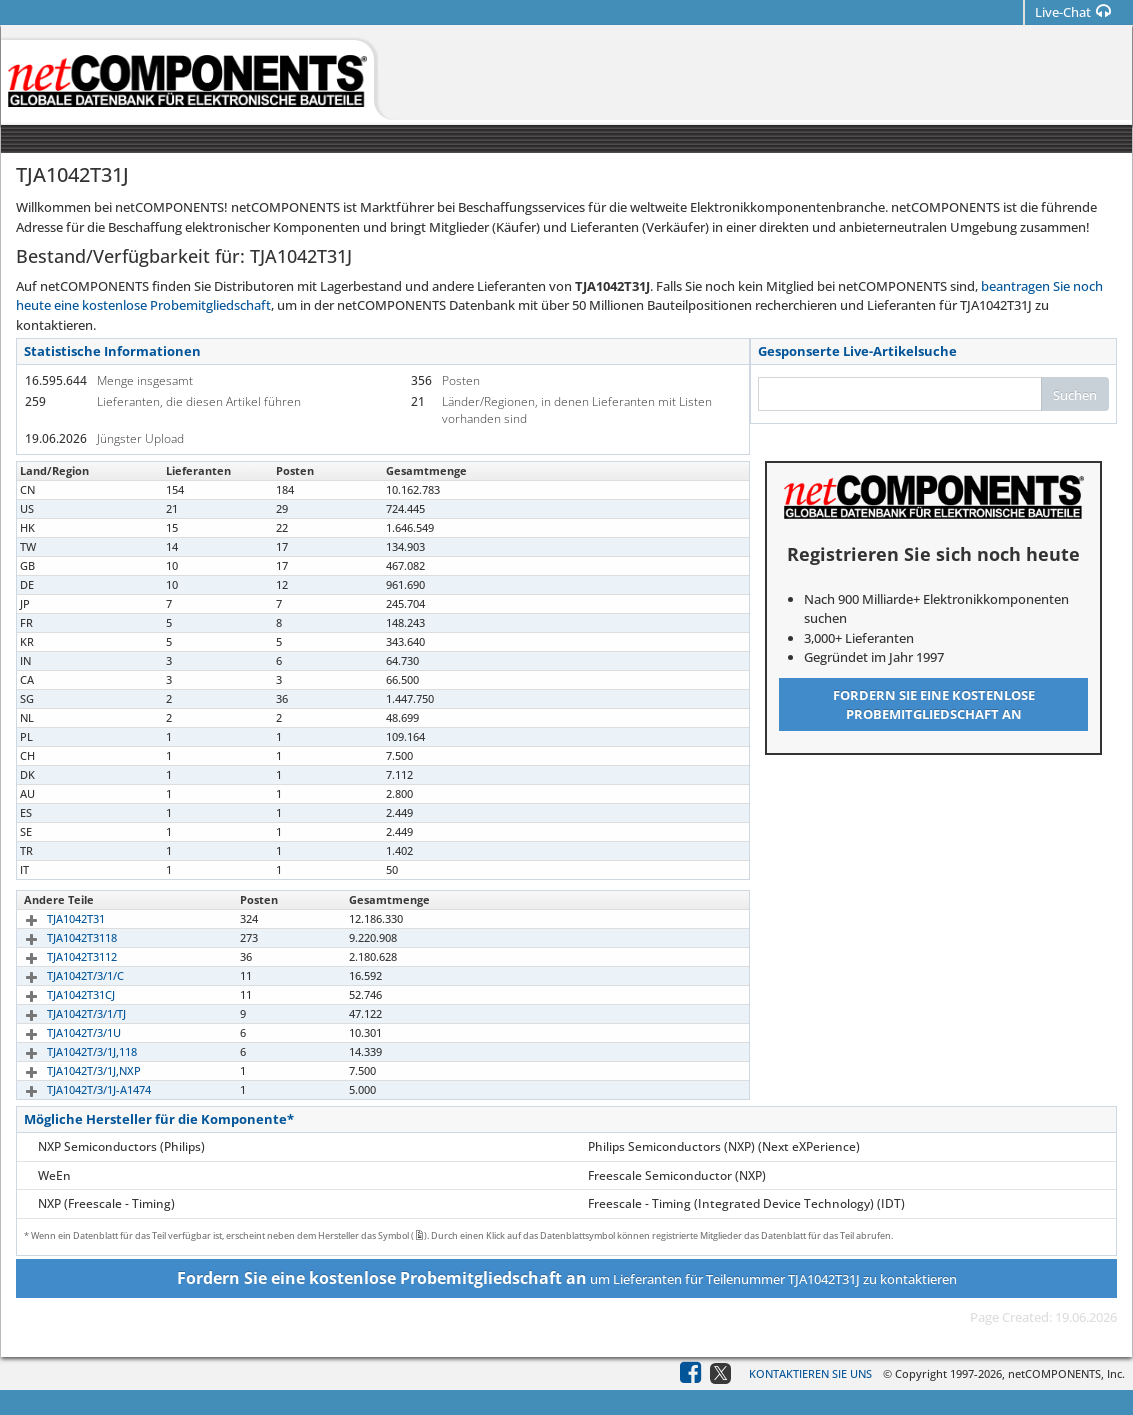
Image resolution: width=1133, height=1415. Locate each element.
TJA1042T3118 (59, 937)
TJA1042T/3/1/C (62, 975)
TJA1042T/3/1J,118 (69, 1051)
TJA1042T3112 (59, 956)
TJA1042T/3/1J (58, 489)
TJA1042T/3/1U (61, 1032)
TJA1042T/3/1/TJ (63, 1013)
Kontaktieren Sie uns (810, 1373)
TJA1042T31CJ (58, 994)
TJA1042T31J (54, 603)
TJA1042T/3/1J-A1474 (76, 1089)
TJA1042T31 (53, 918)
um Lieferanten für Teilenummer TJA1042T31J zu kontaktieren (567, 1278)
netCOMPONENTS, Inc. (1066, 1373)
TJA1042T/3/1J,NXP (71, 1070)
